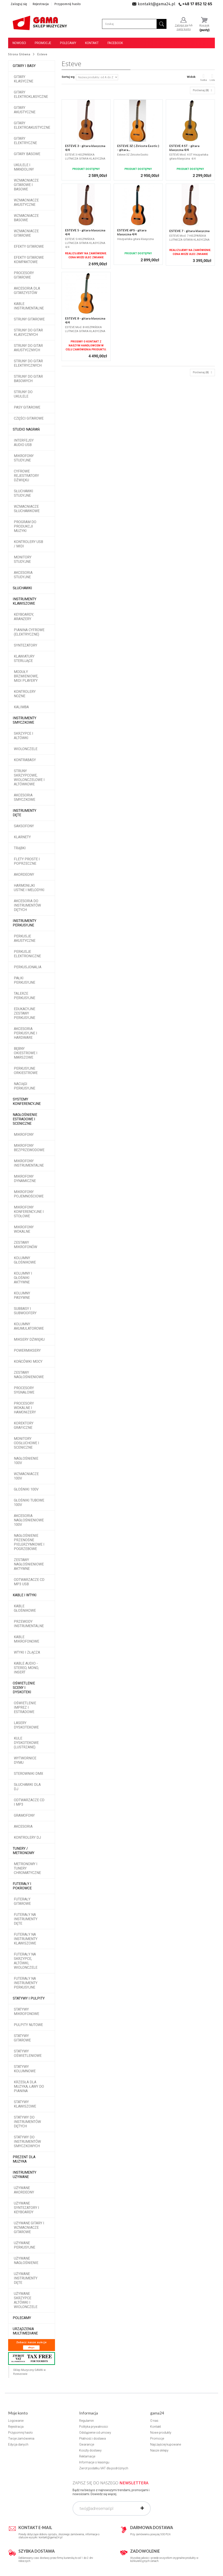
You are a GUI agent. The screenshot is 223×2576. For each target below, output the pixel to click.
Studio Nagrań (26, 429)
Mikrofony (24, 1134)
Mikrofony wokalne (24, 1229)
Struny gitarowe (29, 319)
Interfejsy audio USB (24, 442)
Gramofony (24, 1815)
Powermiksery (27, 1350)
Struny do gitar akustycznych (28, 348)
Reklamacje (87, 2456)
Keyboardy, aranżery (24, 616)
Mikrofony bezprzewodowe (29, 1147)
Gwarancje (86, 2444)
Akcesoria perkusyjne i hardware (25, 1033)
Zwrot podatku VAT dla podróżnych (103, 2468)
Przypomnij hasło (67, 4)
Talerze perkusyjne (24, 995)
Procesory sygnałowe (24, 1390)
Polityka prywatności (93, 2426)
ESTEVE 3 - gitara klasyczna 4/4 (85, 148)
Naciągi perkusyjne (24, 1086)
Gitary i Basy (24, 66)
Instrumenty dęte (24, 812)
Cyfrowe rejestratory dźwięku (26, 475)
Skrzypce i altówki (23, 735)
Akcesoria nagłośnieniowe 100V (29, 1520)
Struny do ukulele (23, 394)
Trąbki (20, 848)
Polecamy (68, 43)
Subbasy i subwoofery (25, 1311)
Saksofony (24, 826)
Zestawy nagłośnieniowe (29, 1374)
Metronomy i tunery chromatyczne (27, 1868)
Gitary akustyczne (24, 110)
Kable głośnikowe (25, 1608)
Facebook (115, 43)
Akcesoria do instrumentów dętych (27, 905)
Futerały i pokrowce (22, 1886)
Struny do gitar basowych (28, 378)
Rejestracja (41, 4)
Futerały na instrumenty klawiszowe (25, 1938)
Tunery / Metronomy (23, 1850)
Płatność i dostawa (92, 2438)
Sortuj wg (68, 76)
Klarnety (22, 837)
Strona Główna (19, 54)
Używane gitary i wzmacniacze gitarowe (29, 2227)
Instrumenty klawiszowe (24, 601)
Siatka (203, 77)
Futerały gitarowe (22, 1901)
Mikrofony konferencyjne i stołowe (29, 1211)
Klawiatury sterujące (24, 658)
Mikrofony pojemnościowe (29, 1194)
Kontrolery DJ (27, 1837)
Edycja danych (18, 2444)
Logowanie (16, 2420)
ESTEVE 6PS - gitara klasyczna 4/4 (131, 232)
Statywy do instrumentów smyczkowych (27, 2141)
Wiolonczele (25, 749)
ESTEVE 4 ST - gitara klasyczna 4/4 (184, 148)
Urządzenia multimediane (25, 2331)
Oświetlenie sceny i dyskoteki (24, 1687)
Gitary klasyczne (23, 79)
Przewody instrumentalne (29, 1623)
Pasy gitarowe (27, 407)
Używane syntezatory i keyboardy (26, 2207)
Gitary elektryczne (25, 140)
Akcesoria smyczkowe (24, 797)
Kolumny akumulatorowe (29, 1326)
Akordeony (24, 874)
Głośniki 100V (26, 1489)
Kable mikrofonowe (26, 1639)
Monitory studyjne (22, 559)
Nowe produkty (160, 2432)
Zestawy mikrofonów (25, 1244)
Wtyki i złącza (27, 1652)
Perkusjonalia (27, 967)
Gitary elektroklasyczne (31, 94)
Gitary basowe (27, 154)
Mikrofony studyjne (24, 458)
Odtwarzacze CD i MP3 (29, 1802)
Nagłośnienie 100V (26, 1460)
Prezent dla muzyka (24, 2159)
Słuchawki (22, 588)
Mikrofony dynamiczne (25, 1178)
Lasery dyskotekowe (26, 1725)
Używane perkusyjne (24, 2245)
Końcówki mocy (28, 1361)
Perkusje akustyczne (24, 938)
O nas (154, 2420)
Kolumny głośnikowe (25, 1260)
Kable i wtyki (25, 1595)
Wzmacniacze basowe (26, 218)
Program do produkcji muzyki (25, 526)
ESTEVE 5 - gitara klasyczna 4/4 (85, 232)
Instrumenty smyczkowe (24, 720)
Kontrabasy (25, 760)
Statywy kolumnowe (25, 2069)
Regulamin (86, 2420)
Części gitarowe (29, 418)
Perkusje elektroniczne (27, 954)
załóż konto (184, 29)
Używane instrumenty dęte (25, 2278)
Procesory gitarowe (24, 275)
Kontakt (92, 43)
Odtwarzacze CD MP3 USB (29, 1582)
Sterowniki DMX (28, 1773)
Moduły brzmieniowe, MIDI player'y (26, 676)
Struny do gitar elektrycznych (28, 363)
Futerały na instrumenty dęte (25, 1918)
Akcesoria (23, 1826)
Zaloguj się (19, 4)
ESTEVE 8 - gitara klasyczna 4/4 (85, 320)
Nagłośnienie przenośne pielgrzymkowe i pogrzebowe (29, 1542)
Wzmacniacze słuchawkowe (27, 508)
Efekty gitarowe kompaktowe (29, 259)
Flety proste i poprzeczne (27, 861)
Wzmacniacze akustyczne (26, 202)
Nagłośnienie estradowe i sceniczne (25, 1119)
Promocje (43, 43)
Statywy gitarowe (22, 2038)
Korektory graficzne (23, 1425)
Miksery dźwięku (29, 1339)
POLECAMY (22, 2318)
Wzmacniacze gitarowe (26, 233)
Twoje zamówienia (21, 2438)
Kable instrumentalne (29, 306)
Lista (212, 77)
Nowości (19, 43)
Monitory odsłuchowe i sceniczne (26, 1443)
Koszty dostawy (90, 2450)
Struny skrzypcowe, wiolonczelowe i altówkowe (29, 777)
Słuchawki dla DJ (27, 1786)
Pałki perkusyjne (24, 980)
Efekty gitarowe (29, 246)
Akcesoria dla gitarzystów (27, 290)
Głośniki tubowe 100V (29, 1502)
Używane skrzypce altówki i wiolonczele (25, 2300)
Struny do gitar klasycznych (28, 332)
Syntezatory (25, 645)
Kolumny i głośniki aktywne (23, 1277)
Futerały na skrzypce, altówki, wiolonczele (25, 1961)
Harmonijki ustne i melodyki (29, 887)
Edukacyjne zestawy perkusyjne (24, 1013)
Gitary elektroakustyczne (32, 125)
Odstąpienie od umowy (95, 2432)
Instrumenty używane (24, 2174)
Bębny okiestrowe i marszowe (25, 1052)
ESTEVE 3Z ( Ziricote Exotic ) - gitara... (138, 148)
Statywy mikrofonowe (26, 2011)
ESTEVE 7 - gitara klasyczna (189, 231)
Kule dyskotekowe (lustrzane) (26, 1742)
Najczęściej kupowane (165, 2444)
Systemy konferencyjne (27, 1101)
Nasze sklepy (159, 2450)
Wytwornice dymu (25, 1760)
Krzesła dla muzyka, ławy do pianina (29, 2086)
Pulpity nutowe (28, 2025)
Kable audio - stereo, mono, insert (26, 1667)
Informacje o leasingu (94, 2462)
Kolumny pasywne (22, 1295)
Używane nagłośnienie (26, 2260)
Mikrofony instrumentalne (29, 1163)
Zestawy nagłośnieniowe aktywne (29, 1564)
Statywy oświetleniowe (28, 2053)
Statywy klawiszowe (25, 2104)
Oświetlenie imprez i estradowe (25, 1707)
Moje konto (18, 2413)
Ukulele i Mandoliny (24, 167)
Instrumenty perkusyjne (24, 923)
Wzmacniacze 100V (26, 1476)
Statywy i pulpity (29, 1998)
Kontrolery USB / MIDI (28, 544)
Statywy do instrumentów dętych (27, 2121)
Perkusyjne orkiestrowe (26, 1070)
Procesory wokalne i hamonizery (25, 1407)
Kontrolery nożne (25, 694)
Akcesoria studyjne (23, 575)
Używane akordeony (24, 2190)
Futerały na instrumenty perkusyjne (25, 1982)
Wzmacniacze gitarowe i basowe (26, 184)
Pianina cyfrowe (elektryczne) (29, 632)
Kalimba (21, 707)
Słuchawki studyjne (23, 493)
